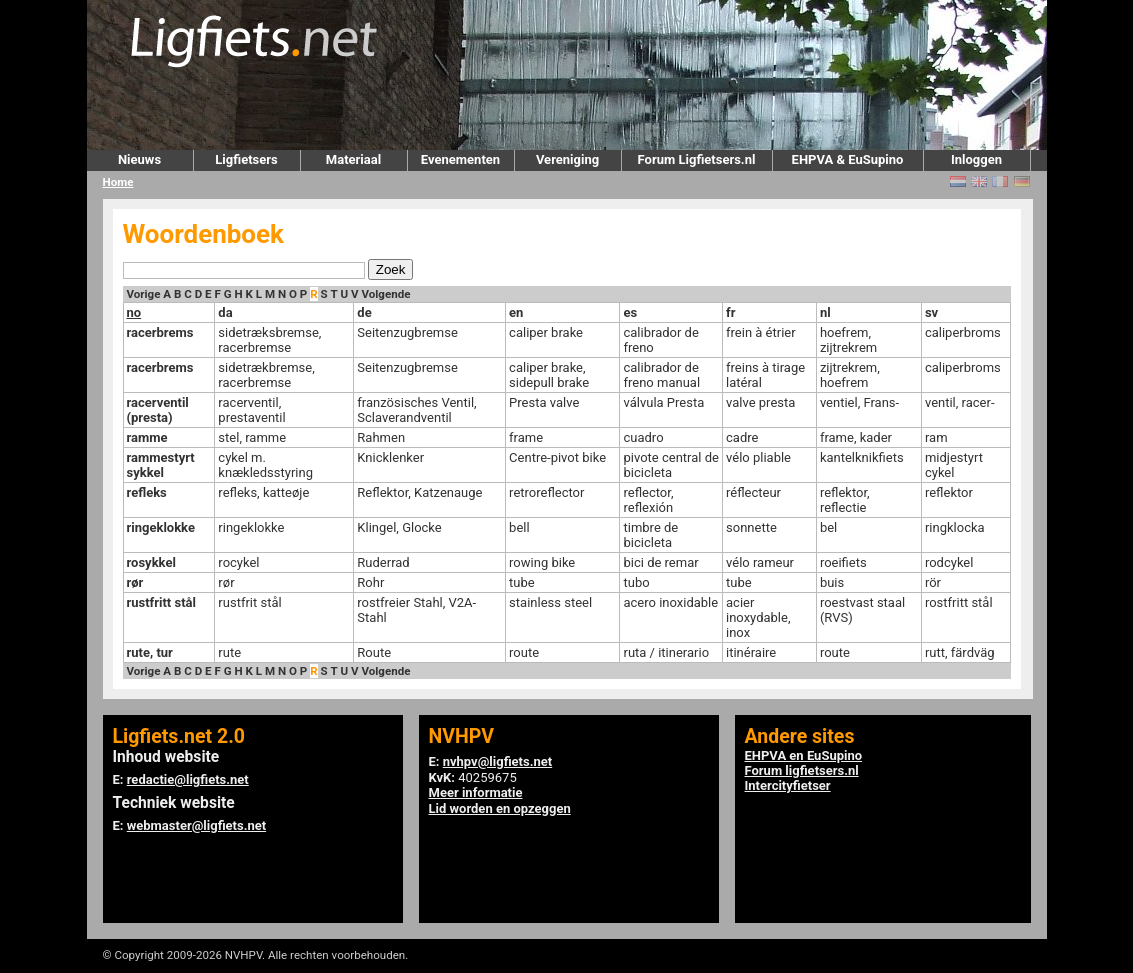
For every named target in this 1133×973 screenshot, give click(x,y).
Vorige (144, 294)
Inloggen (976, 159)
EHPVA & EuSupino (848, 159)
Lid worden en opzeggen (500, 808)
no (134, 312)
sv (931, 312)
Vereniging (567, 159)
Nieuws (139, 159)
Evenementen (460, 159)
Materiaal (353, 159)
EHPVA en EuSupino (804, 755)
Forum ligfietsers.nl (802, 770)
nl (825, 312)
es (630, 312)
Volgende (385, 294)
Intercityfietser (788, 785)
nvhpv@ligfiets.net (497, 761)
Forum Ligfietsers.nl (697, 159)
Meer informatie (476, 792)
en (516, 312)
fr (730, 312)
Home (118, 182)
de (364, 312)
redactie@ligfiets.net (188, 779)
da (225, 312)
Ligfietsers (246, 159)
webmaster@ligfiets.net (196, 825)
